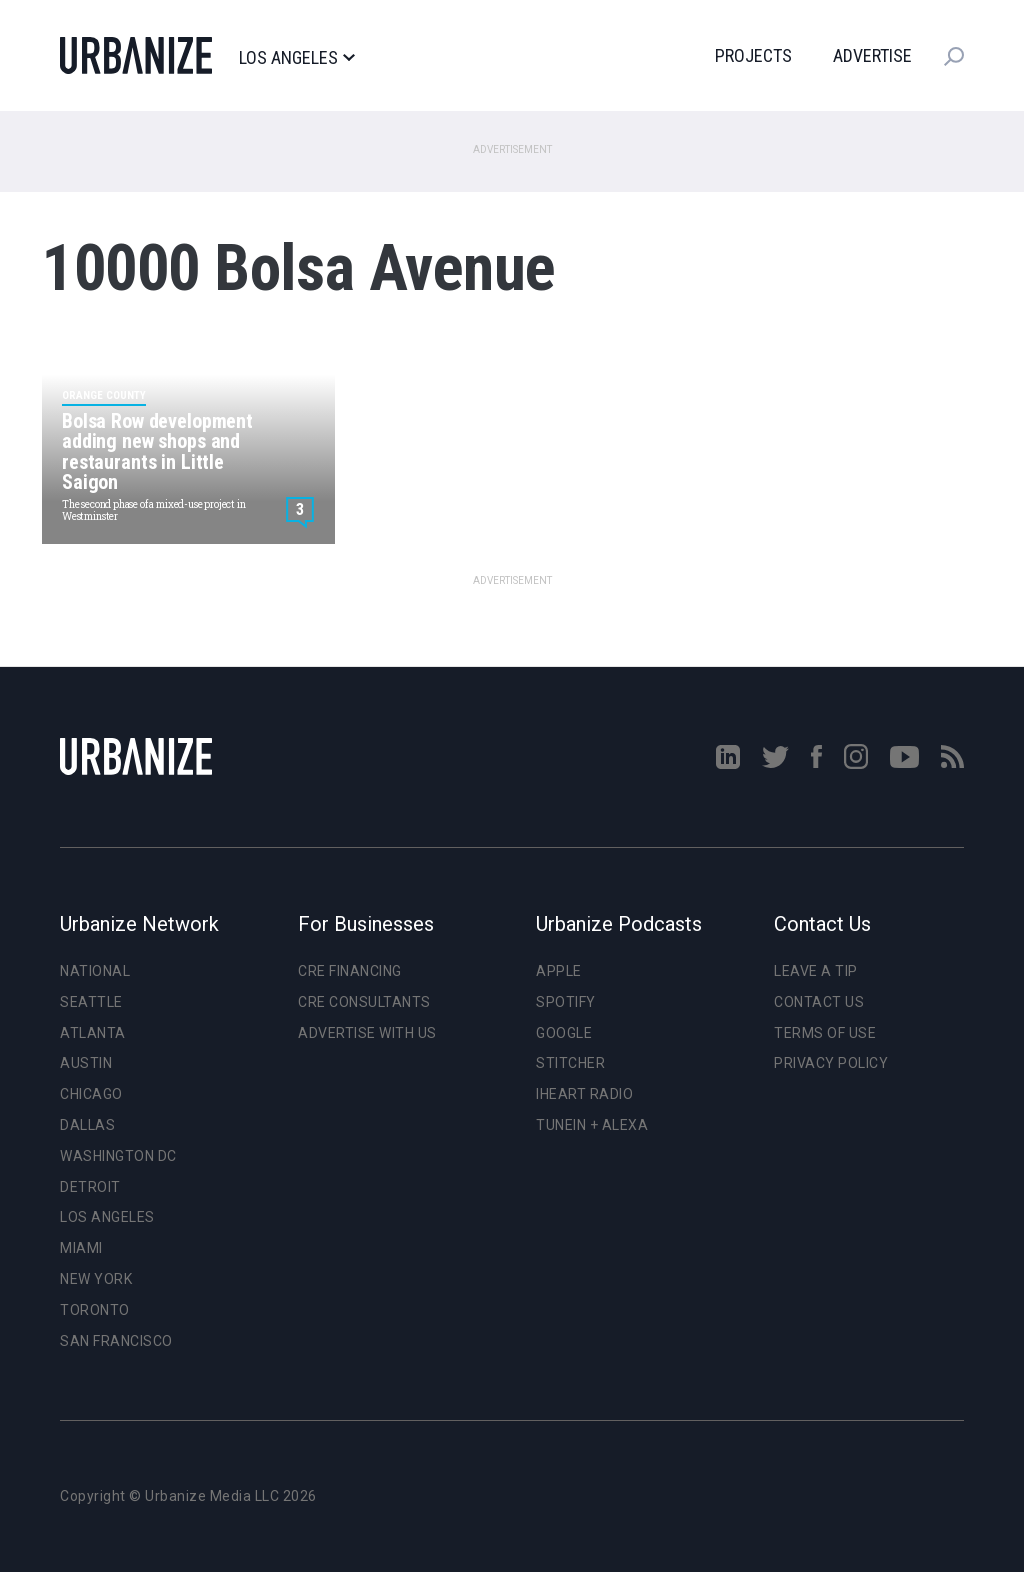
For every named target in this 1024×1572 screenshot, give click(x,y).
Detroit (90, 1187)
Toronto (95, 1310)
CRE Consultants (364, 1002)
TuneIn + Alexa (592, 1125)
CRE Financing (350, 971)
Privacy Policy (831, 1063)
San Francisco (116, 1341)
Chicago (91, 1094)
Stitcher (570, 1063)
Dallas (87, 1125)
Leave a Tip (816, 971)
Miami (81, 1248)
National (95, 971)
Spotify (566, 1002)
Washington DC (118, 1156)
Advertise (872, 55)
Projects (753, 55)
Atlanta (93, 1033)
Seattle (91, 1002)
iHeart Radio (584, 1094)
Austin (86, 1063)
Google (564, 1033)
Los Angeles (296, 58)
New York (96, 1279)
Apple (559, 971)
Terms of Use (825, 1033)
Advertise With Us (367, 1033)
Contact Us (819, 1002)
